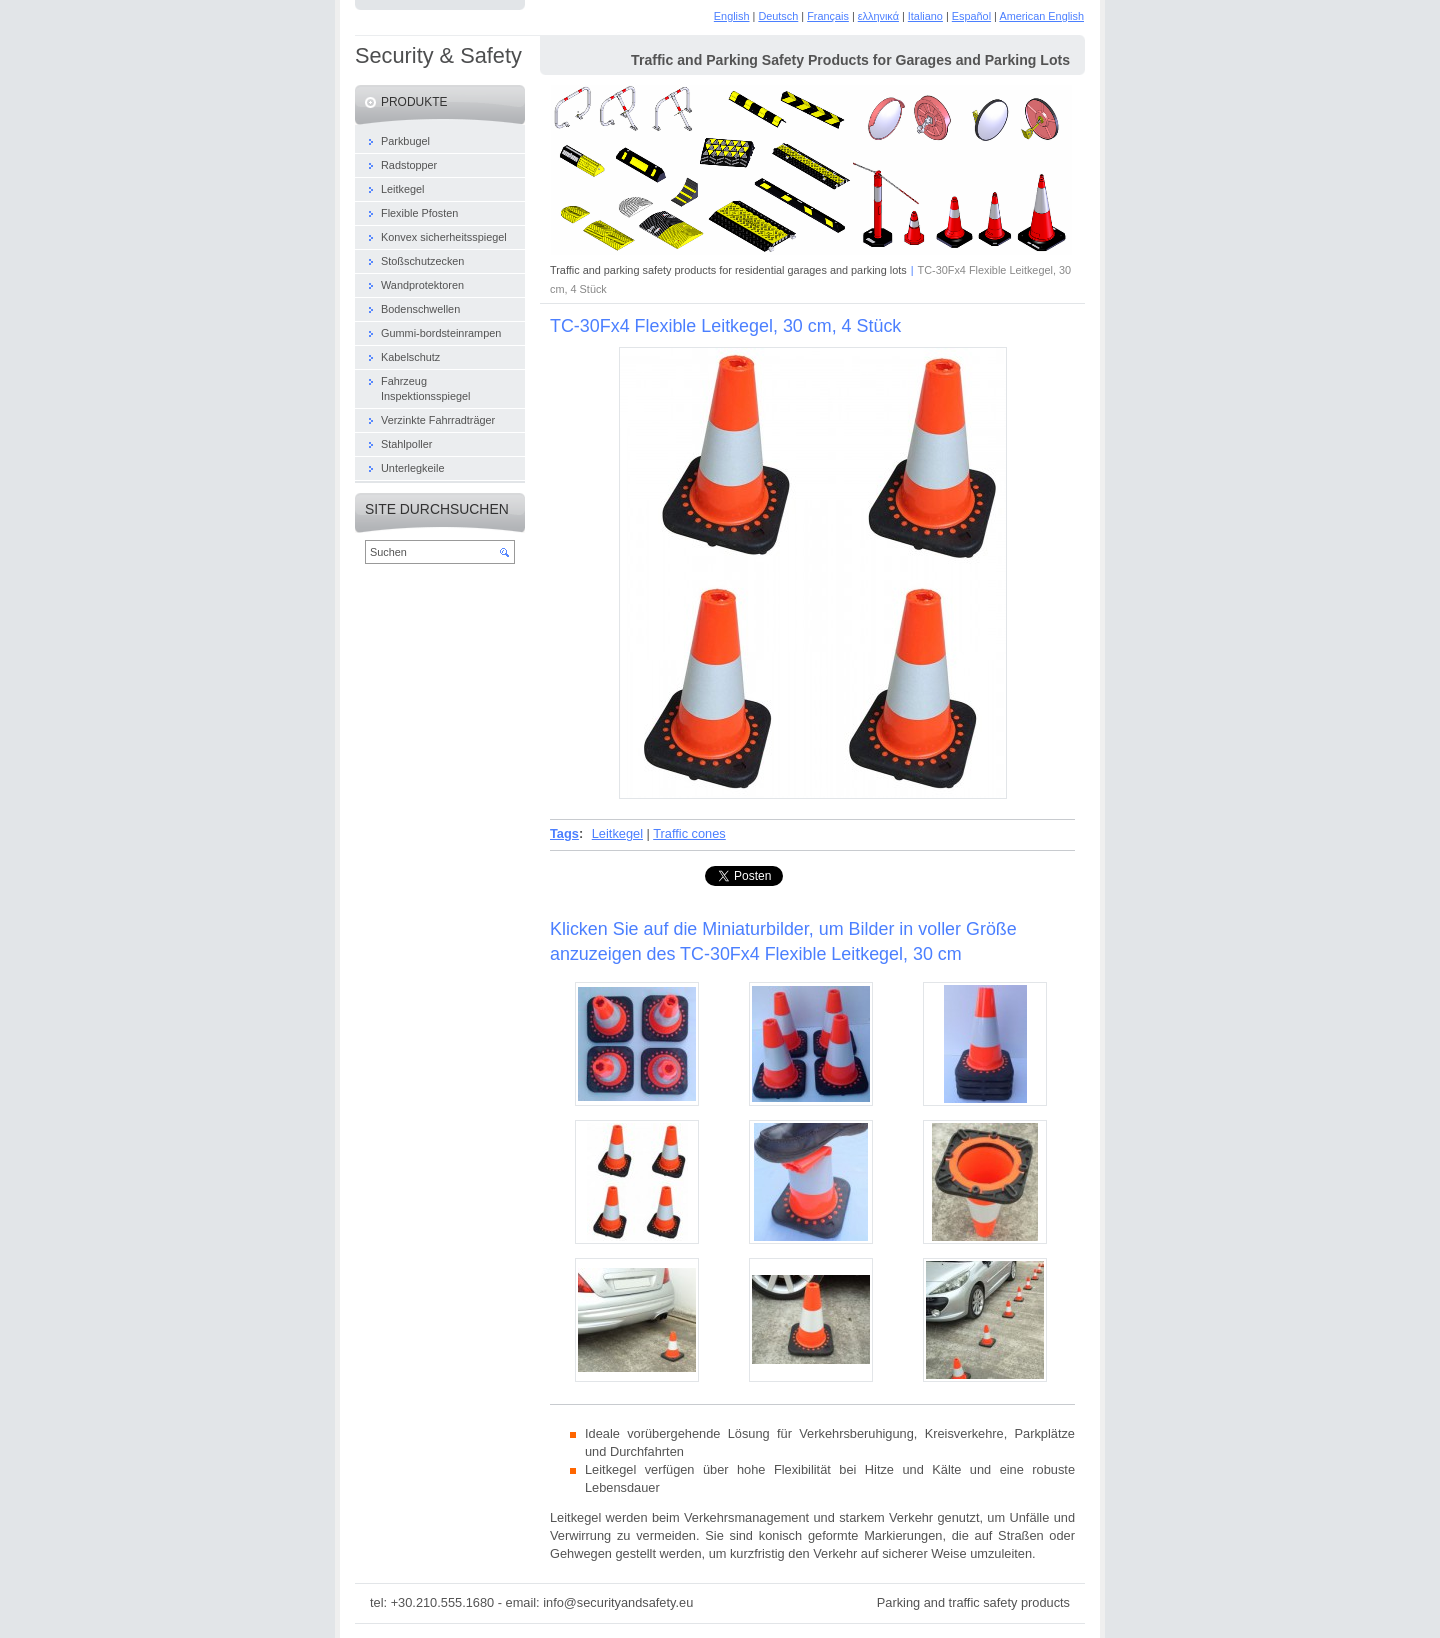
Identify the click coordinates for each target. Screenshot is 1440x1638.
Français (828, 16)
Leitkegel (617, 833)
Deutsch (778, 16)
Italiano (925, 16)
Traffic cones (689, 833)
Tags (564, 833)
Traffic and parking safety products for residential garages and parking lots (728, 270)
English (732, 16)
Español (971, 16)
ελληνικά (878, 16)
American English (1041, 16)
